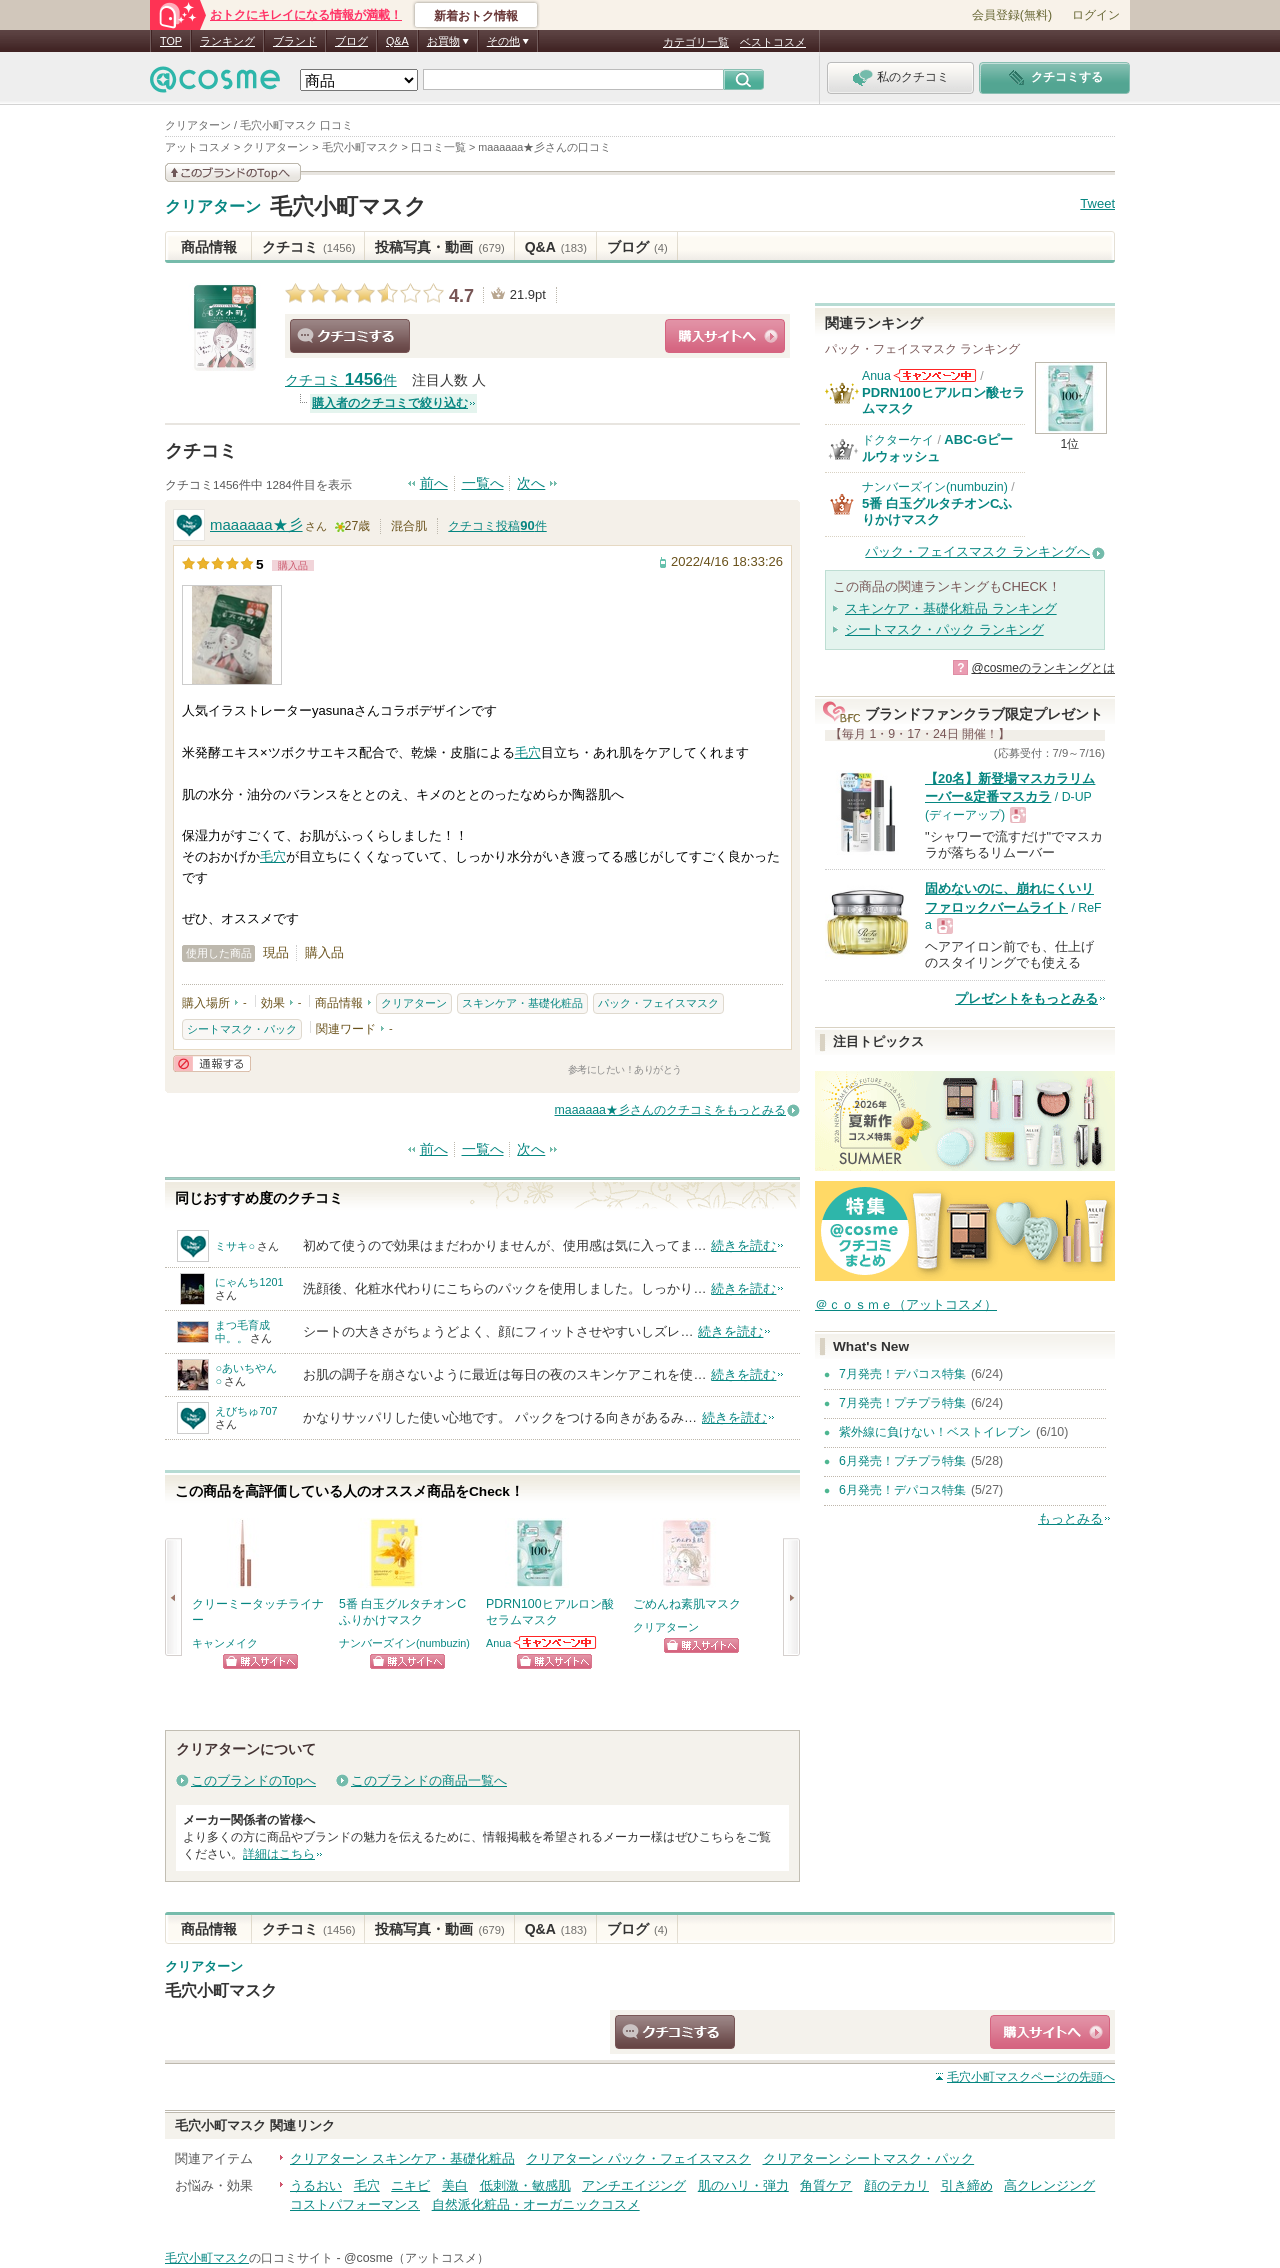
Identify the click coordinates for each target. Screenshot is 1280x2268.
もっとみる (1070, 1518)
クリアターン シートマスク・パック (869, 2158)
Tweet (1097, 203)
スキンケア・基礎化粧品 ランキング (951, 608)
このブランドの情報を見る (233, 172)
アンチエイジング (634, 2185)
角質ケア (826, 2185)
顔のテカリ (896, 2185)
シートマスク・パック (242, 1029)
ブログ (351, 41)
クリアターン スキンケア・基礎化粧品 (402, 2158)
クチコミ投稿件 (497, 526)
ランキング (227, 41)
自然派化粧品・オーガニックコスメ (536, 2204)
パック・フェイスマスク (658, 1003)
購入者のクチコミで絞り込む (390, 403)
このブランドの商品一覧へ (429, 1780)
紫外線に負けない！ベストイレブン (935, 1432)
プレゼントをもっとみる (1026, 998)
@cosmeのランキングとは (1043, 668)
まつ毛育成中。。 (242, 1331)
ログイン (1096, 15)
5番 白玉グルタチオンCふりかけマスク (937, 511)
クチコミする (350, 336)
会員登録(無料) (1012, 15)
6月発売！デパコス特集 (902, 1490)
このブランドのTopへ (253, 1780)
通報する (212, 1063)
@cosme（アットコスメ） (416, 2258)
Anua (498, 1643)
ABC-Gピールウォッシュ (937, 447)
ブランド (295, 41)
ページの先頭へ (1031, 2077)
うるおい (316, 2185)
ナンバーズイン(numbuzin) (404, 1643)
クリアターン (213, 207)
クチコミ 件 (341, 380)
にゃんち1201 (249, 1282)
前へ (434, 483)
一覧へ (483, 483)
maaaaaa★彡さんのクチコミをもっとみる (670, 1110)
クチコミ (308, 247)
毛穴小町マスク (348, 206)
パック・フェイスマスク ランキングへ (977, 551)
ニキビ (410, 2185)
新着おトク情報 (476, 16)
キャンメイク (225, 1643)
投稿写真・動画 (439, 247)
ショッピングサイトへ (725, 336)
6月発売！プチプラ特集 (902, 1461)
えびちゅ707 (246, 1411)
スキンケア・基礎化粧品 (522, 1003)
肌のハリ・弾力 (743, 2185)
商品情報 (209, 247)
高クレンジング (1049, 2185)
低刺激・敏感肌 (525, 2185)
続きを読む (743, 1245)
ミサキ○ (235, 1246)
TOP (171, 41)
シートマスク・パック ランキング (944, 629)
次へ (531, 483)
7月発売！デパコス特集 (902, 1374)
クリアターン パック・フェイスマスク (638, 2158)
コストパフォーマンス (355, 2204)
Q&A (397, 41)
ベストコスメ (773, 42)
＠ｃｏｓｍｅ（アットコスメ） (906, 1304)
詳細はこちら (279, 1854)
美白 (455, 2185)
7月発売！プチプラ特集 (902, 1403)
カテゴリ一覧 (696, 42)
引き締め (967, 2185)
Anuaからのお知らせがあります (556, 1642)
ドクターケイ (898, 440)
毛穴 (528, 752)
